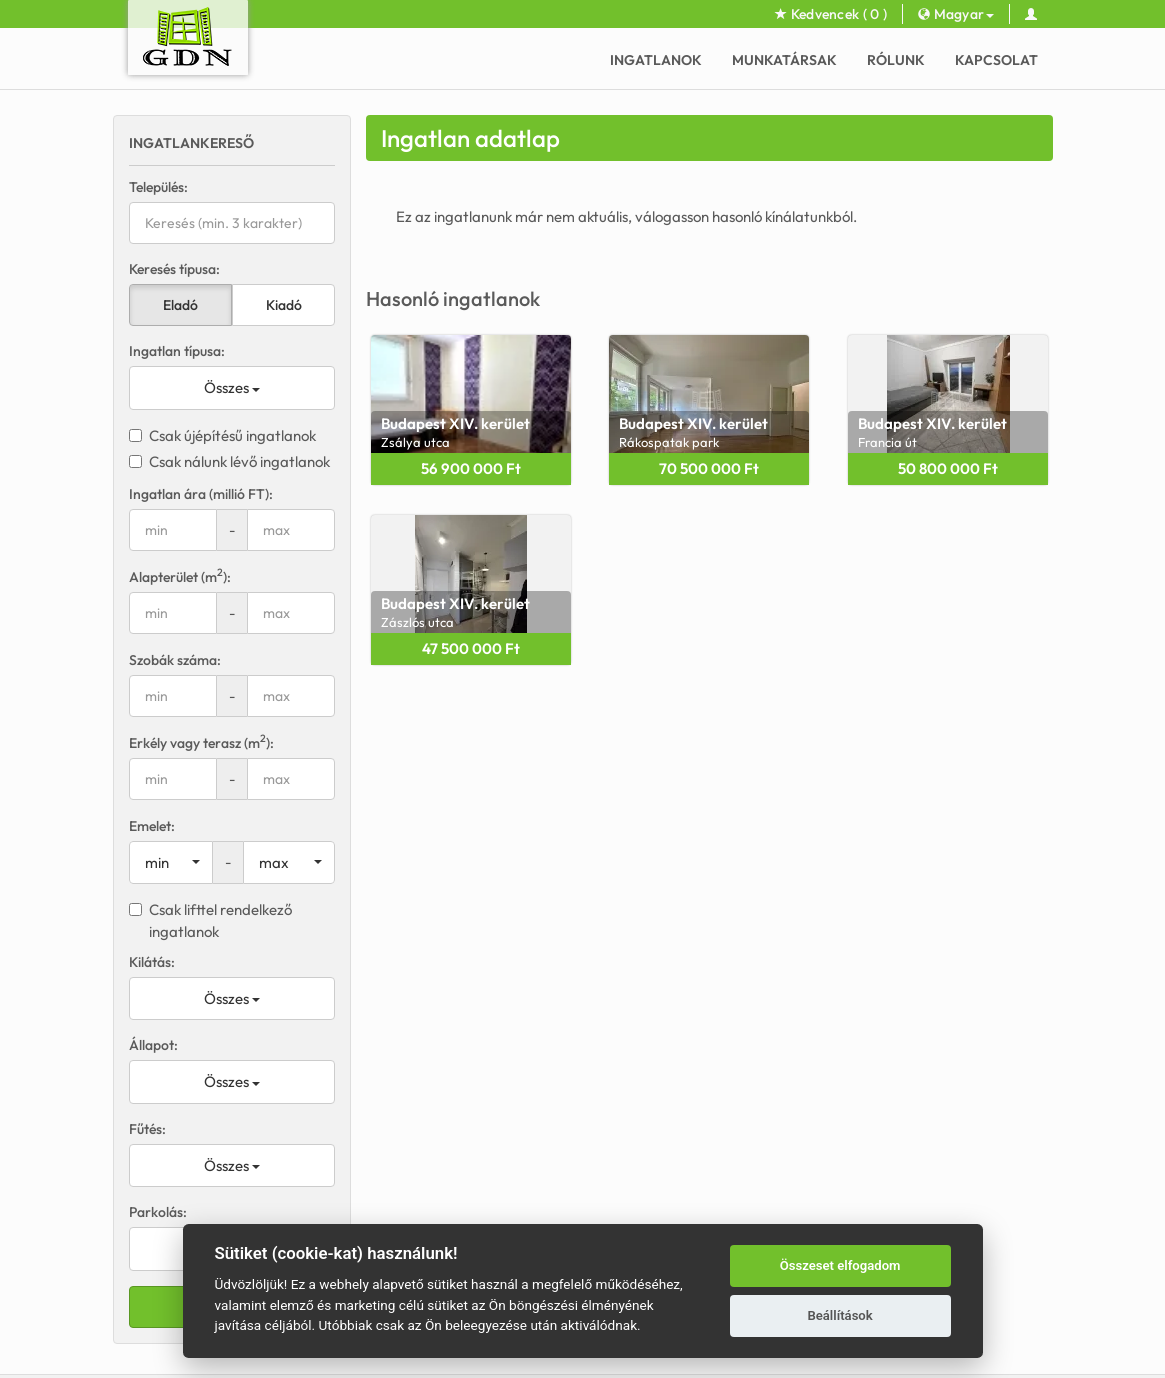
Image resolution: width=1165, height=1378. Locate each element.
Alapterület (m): (180, 576)
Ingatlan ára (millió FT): (201, 494)
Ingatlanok (656, 60)
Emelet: (152, 826)
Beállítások (839, 1315)
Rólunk (896, 60)
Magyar (956, 14)
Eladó (180, 305)
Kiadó (284, 305)
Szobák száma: (175, 660)
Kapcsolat (996, 60)
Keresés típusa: (174, 269)
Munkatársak (784, 60)
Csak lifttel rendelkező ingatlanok (210, 920)
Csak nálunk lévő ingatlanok (229, 461)
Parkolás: (158, 1212)
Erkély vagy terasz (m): (201, 742)
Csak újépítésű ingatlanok (222, 435)
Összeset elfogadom (840, 1265)
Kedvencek (831, 14)
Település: (158, 187)
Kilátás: (152, 962)
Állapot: (153, 1045)
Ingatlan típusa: (177, 351)
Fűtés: (147, 1129)
